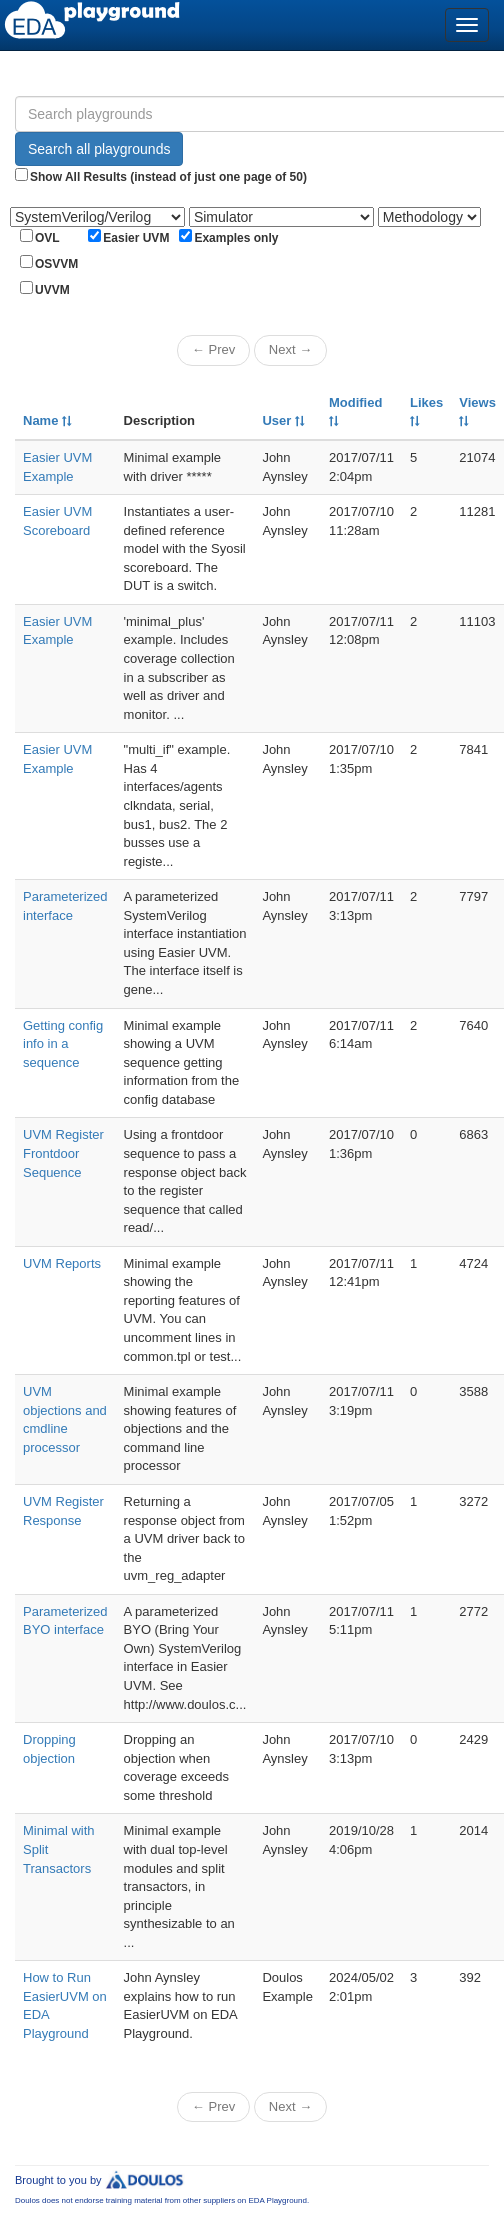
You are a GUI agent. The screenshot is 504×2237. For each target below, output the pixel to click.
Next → (290, 349)
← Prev (213, 349)
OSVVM (56, 264)
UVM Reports (62, 1263)
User (283, 420)
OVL (47, 238)
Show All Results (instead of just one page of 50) (168, 177)
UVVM (52, 290)
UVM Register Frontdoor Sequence (63, 1153)
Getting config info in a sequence (63, 1044)
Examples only (236, 238)
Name (47, 420)
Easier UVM (136, 238)
